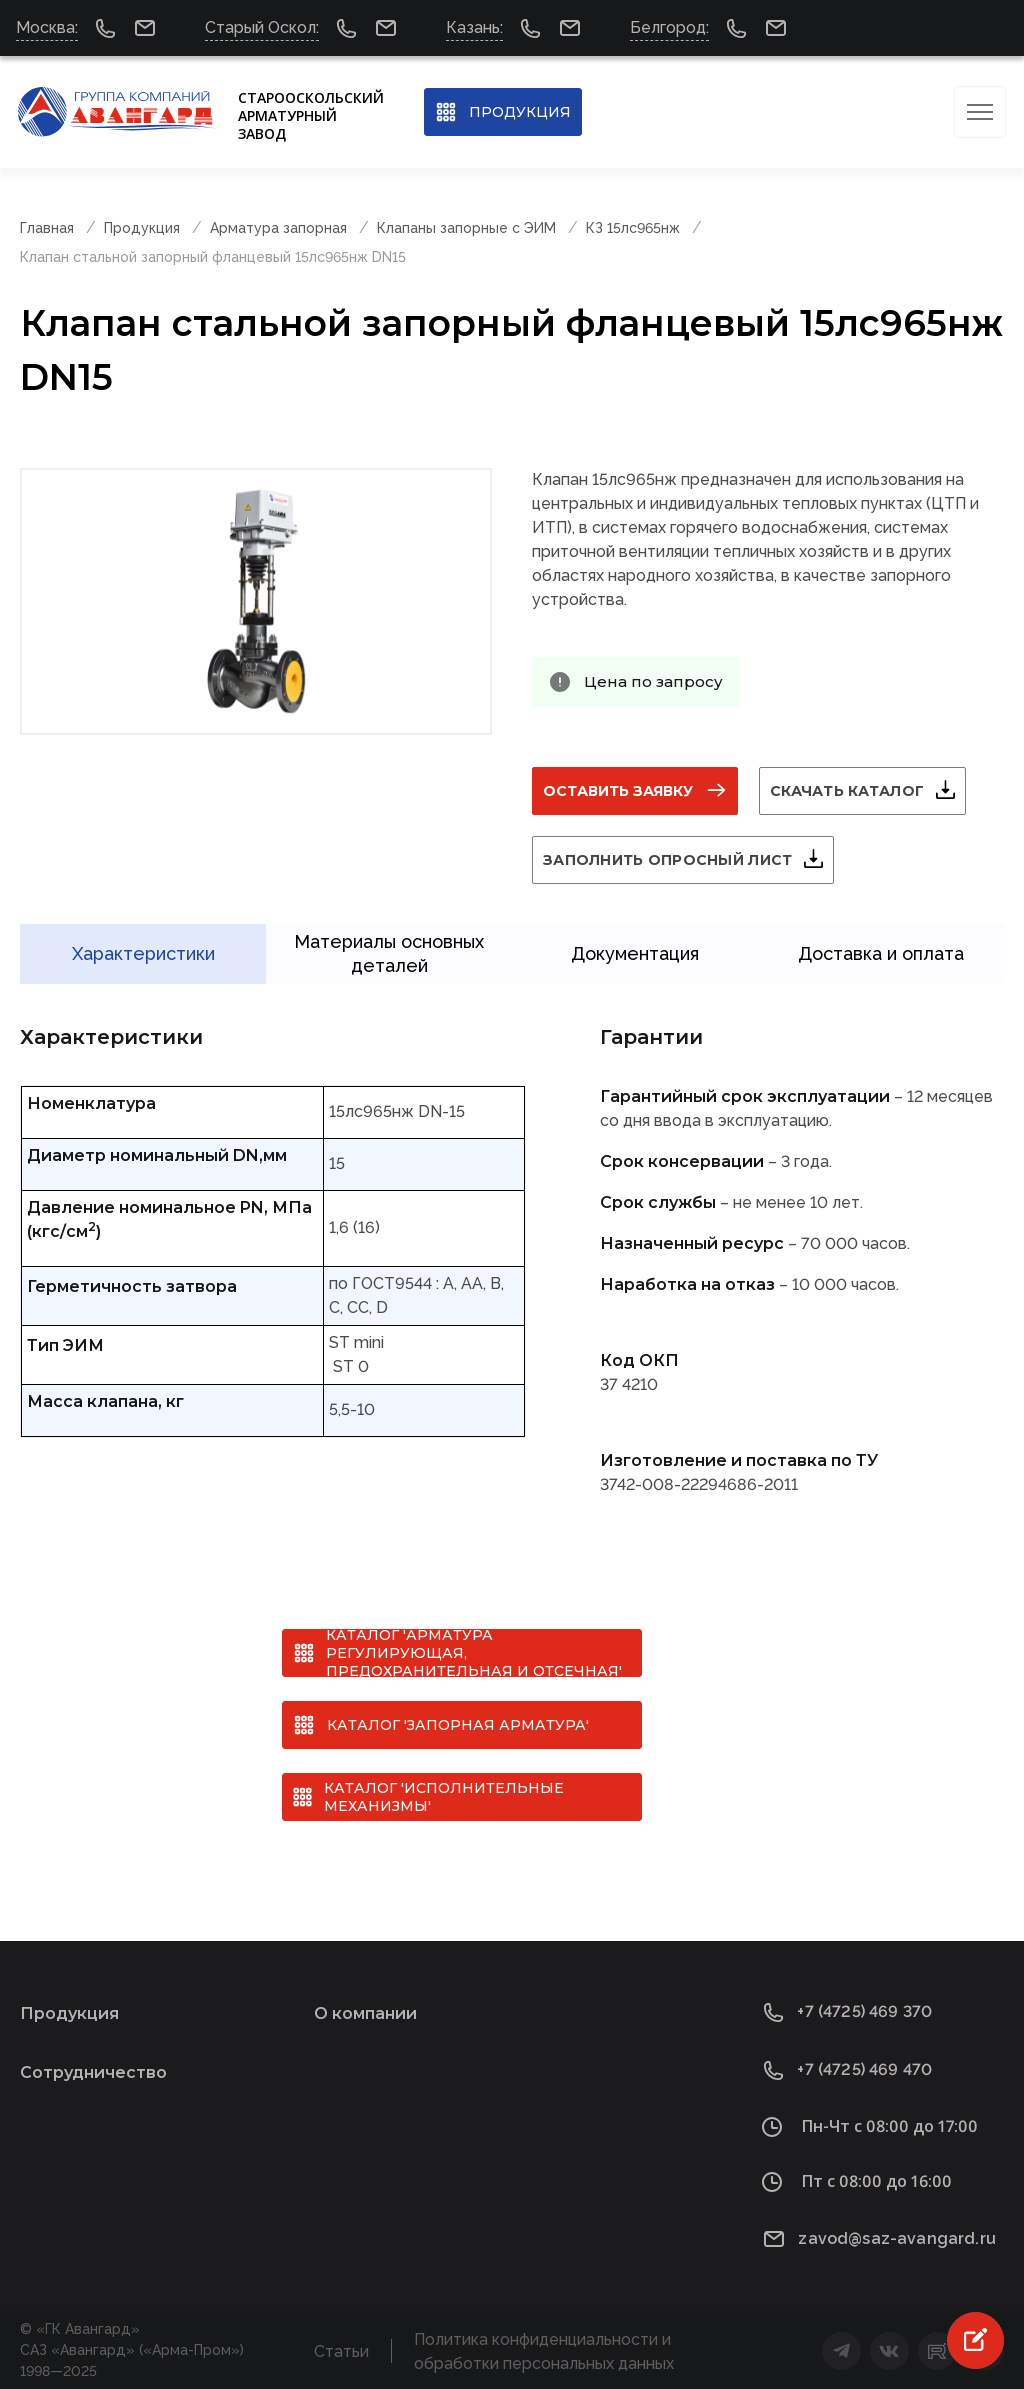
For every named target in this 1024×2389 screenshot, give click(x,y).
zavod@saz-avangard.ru (896, 2236)
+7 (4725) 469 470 (864, 2068)
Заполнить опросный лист (667, 860)
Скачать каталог (847, 791)
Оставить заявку (618, 791)
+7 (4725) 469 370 (864, 2010)
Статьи (341, 2349)
